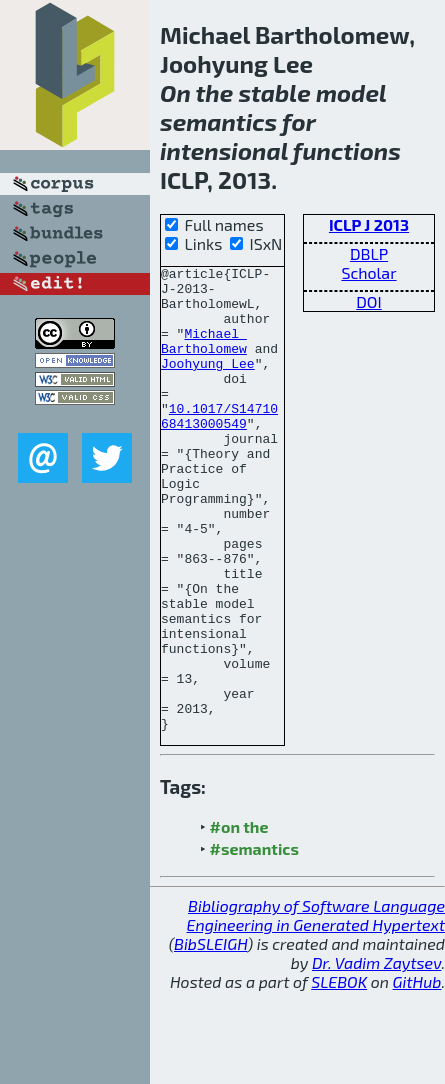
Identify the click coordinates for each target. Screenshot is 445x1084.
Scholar (368, 272)
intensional (224, 150)
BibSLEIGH (210, 1036)
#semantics (254, 941)
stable (274, 92)
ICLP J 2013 (369, 224)
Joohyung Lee (208, 384)
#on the (239, 919)
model (351, 92)
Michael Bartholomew (204, 357)
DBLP (369, 253)
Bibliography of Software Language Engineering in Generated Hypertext (316, 1008)
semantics (218, 121)
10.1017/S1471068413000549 (219, 447)
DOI (369, 301)
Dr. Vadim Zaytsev (376, 1055)
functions (347, 150)
